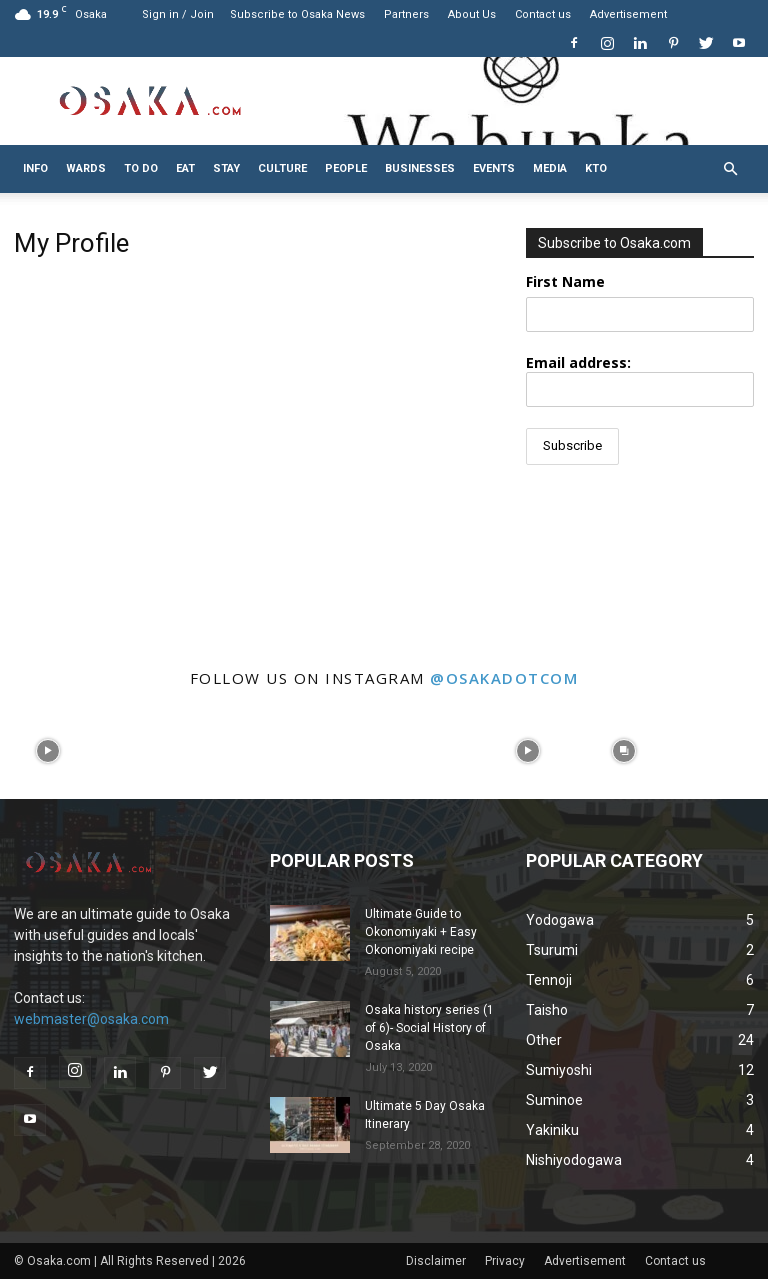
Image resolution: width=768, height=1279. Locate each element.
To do (141, 168)
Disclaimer (436, 1261)
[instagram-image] (48, 751)
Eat (185, 168)
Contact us (543, 14)
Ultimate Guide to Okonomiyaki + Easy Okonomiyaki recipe (421, 932)
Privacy (505, 1261)
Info (35, 168)
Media (550, 168)
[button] (730, 169)
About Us (472, 14)
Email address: (640, 380)
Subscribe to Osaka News (297, 14)
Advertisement (628, 14)
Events (494, 168)
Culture (282, 168)
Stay (226, 168)
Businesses (420, 168)
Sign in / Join (178, 14)
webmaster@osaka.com (91, 1019)
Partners (406, 14)
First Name (565, 281)
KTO (596, 168)
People (346, 168)
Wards (86, 168)
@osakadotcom (504, 678)
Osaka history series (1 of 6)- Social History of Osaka (429, 1028)
